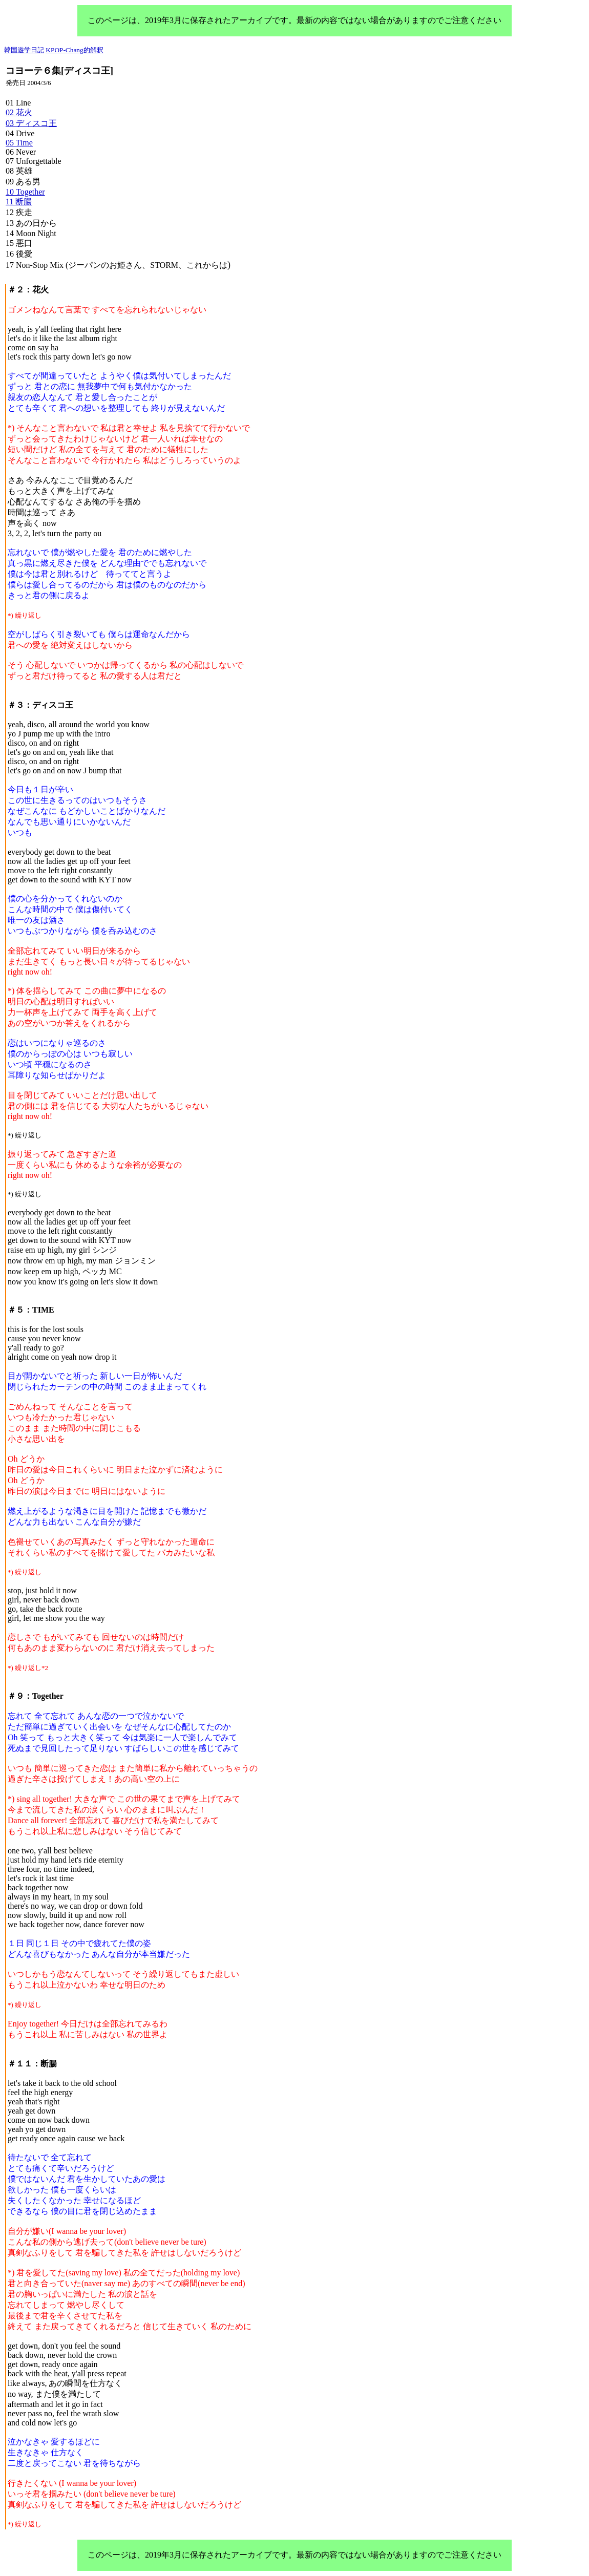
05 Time (19, 142)
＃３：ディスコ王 (40, 705)
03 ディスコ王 (31, 123)
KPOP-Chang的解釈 (74, 50)
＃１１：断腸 (32, 2063)
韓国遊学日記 (24, 50)
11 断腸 (19, 201)
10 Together (25, 191)
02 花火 (19, 112)
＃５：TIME (31, 1309)
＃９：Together (36, 1696)
